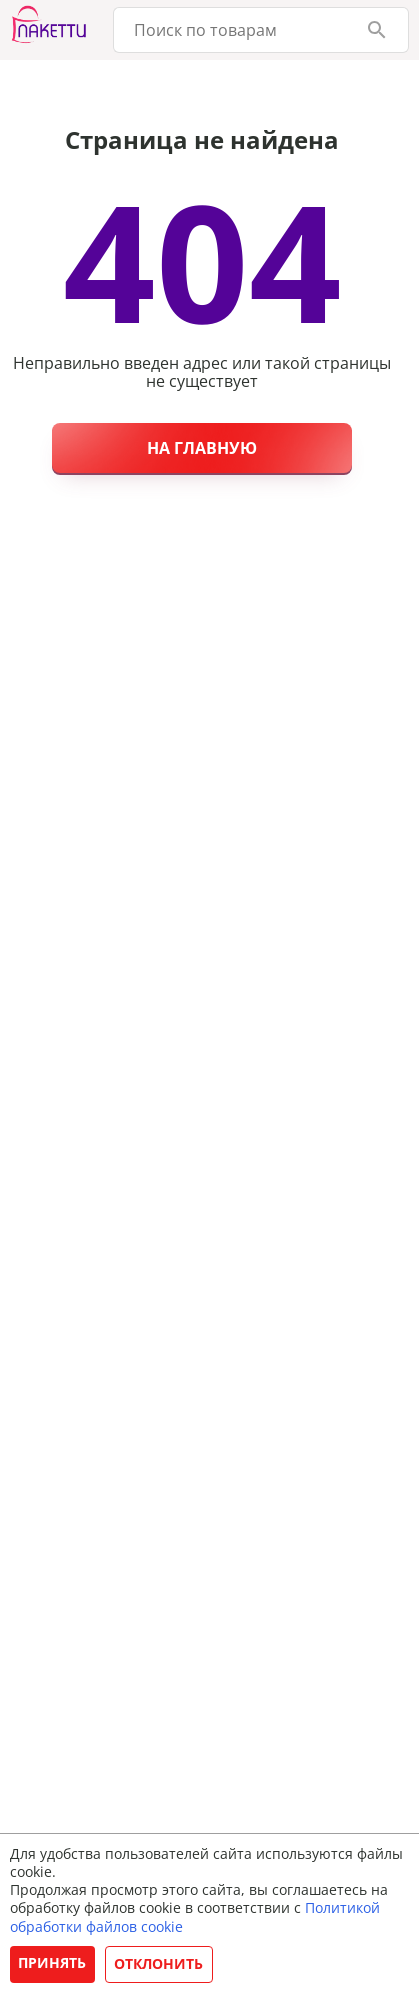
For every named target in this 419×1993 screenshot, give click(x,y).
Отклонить (158, 1963)
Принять (52, 1962)
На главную (202, 448)
